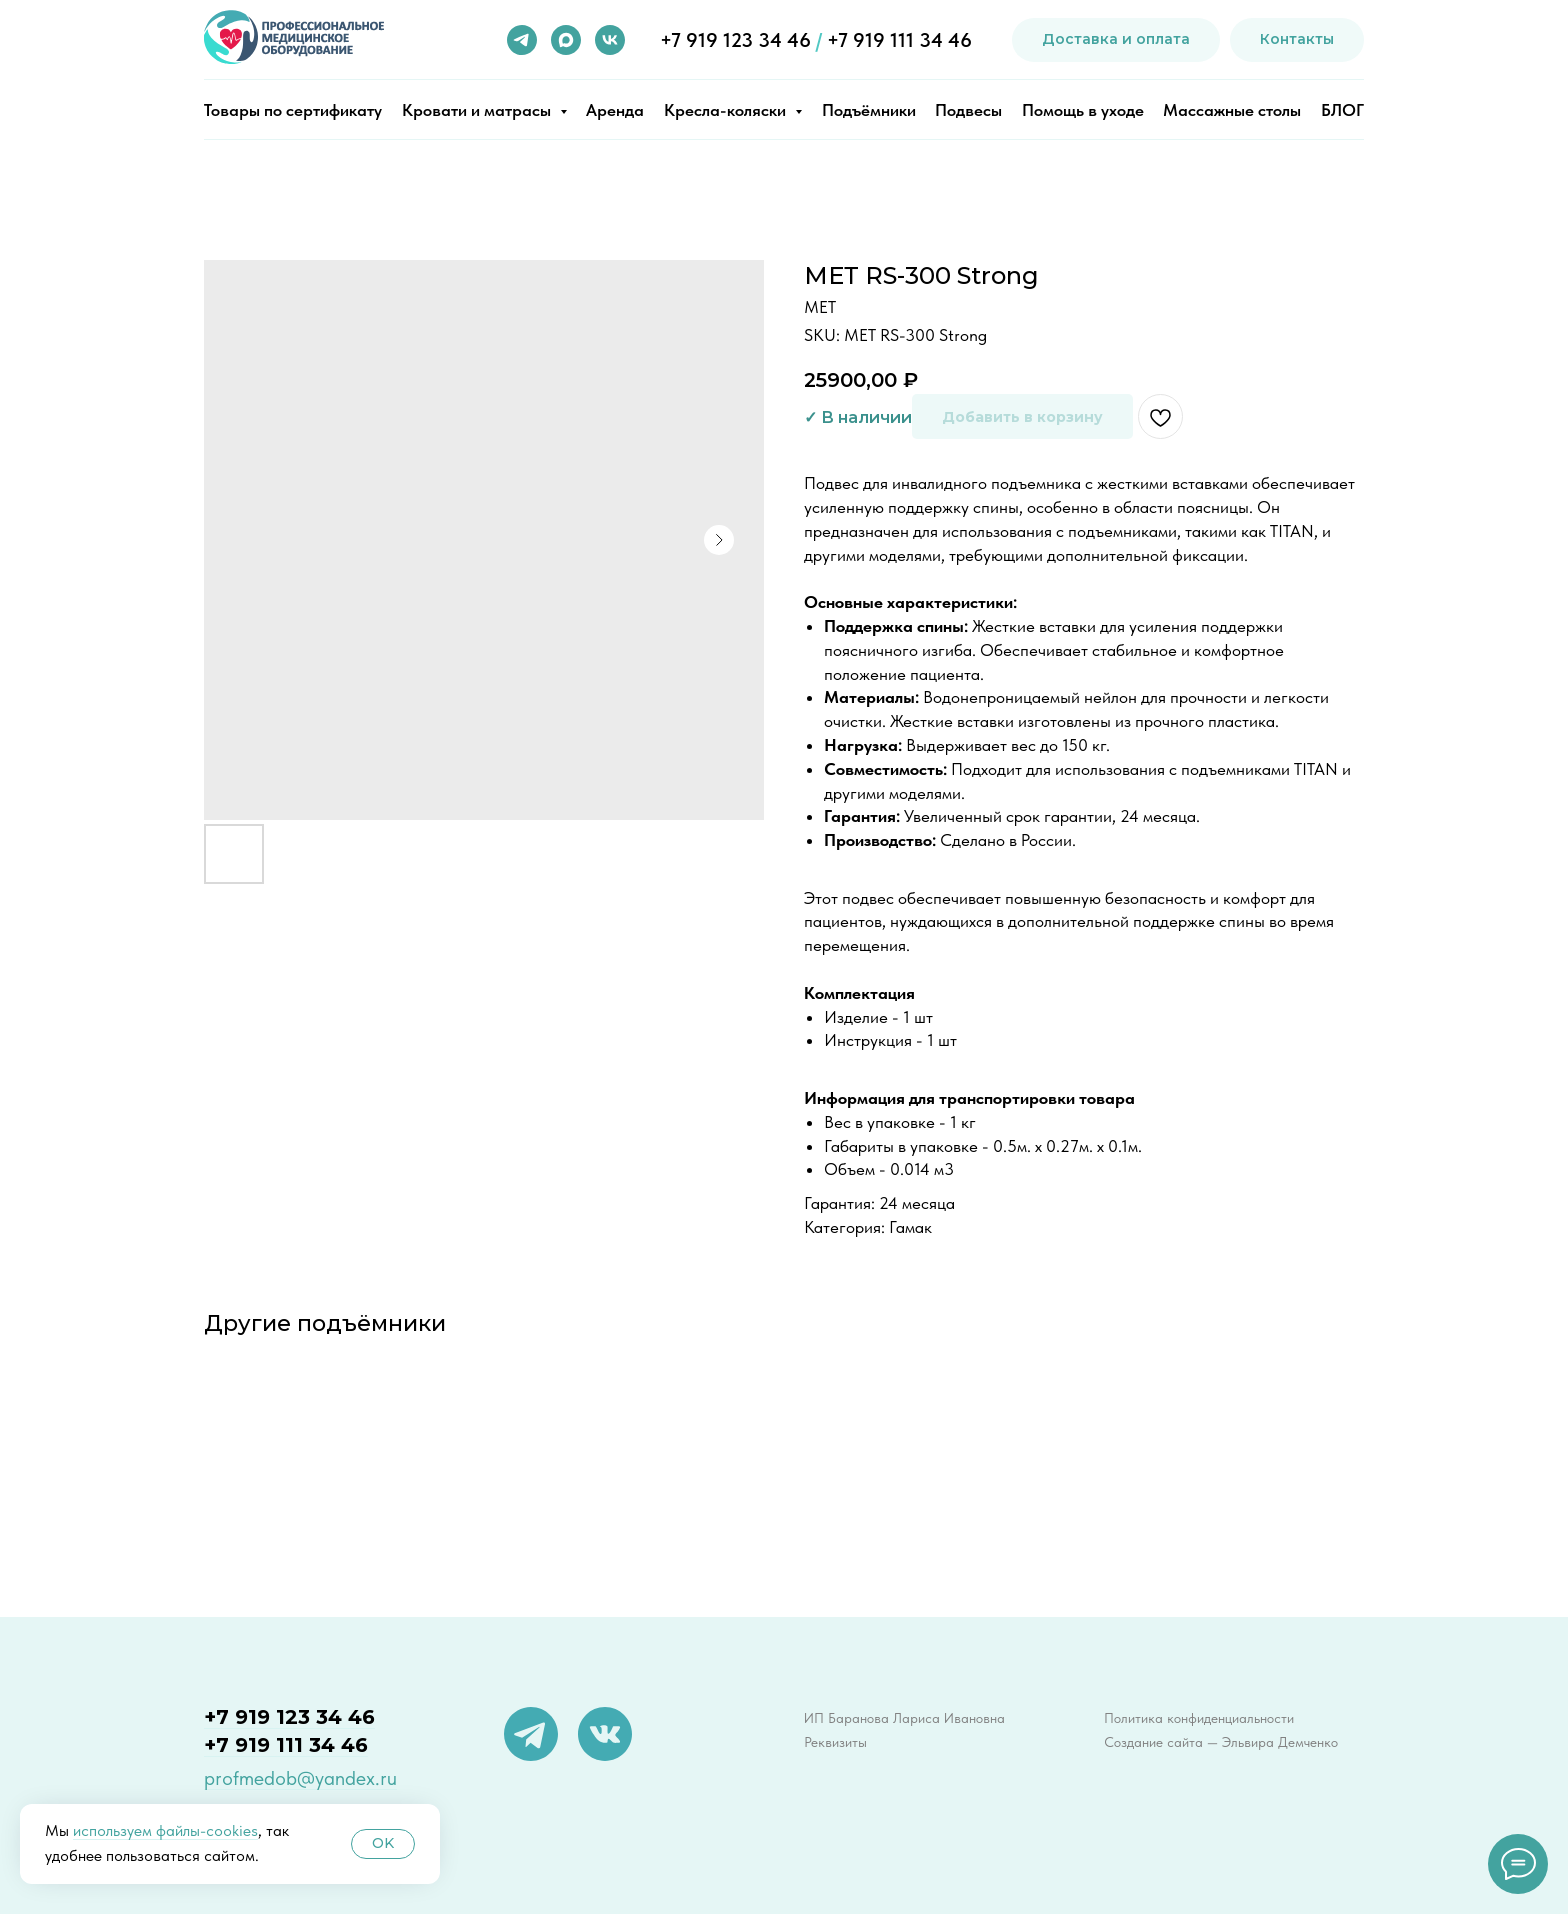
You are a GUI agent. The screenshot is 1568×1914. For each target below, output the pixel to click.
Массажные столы (1232, 110)
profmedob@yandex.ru (300, 1778)
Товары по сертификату (293, 110)
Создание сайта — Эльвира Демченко (1221, 1742)
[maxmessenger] (566, 40)
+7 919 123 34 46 (735, 40)
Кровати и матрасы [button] (478, 110)
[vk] (610, 40)
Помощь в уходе (1083, 110)
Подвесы (968, 110)
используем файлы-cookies (165, 1830)
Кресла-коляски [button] (727, 110)
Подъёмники (869, 110)
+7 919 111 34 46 (899, 40)
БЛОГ (1342, 110)
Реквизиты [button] (835, 1742)
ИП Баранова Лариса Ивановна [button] (904, 1718)
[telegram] (522, 40)
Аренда (615, 110)
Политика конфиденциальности (1199, 1718)
